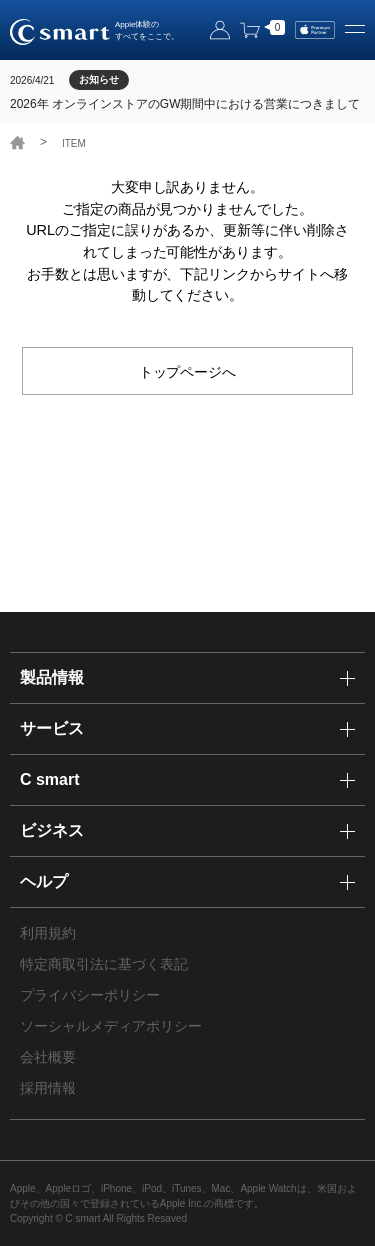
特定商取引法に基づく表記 (104, 964)
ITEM (74, 143)
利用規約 (48, 933)
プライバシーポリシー (90, 995)
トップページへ (188, 370)
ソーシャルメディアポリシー (111, 1026)
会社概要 (48, 1057)
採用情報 (48, 1088)
